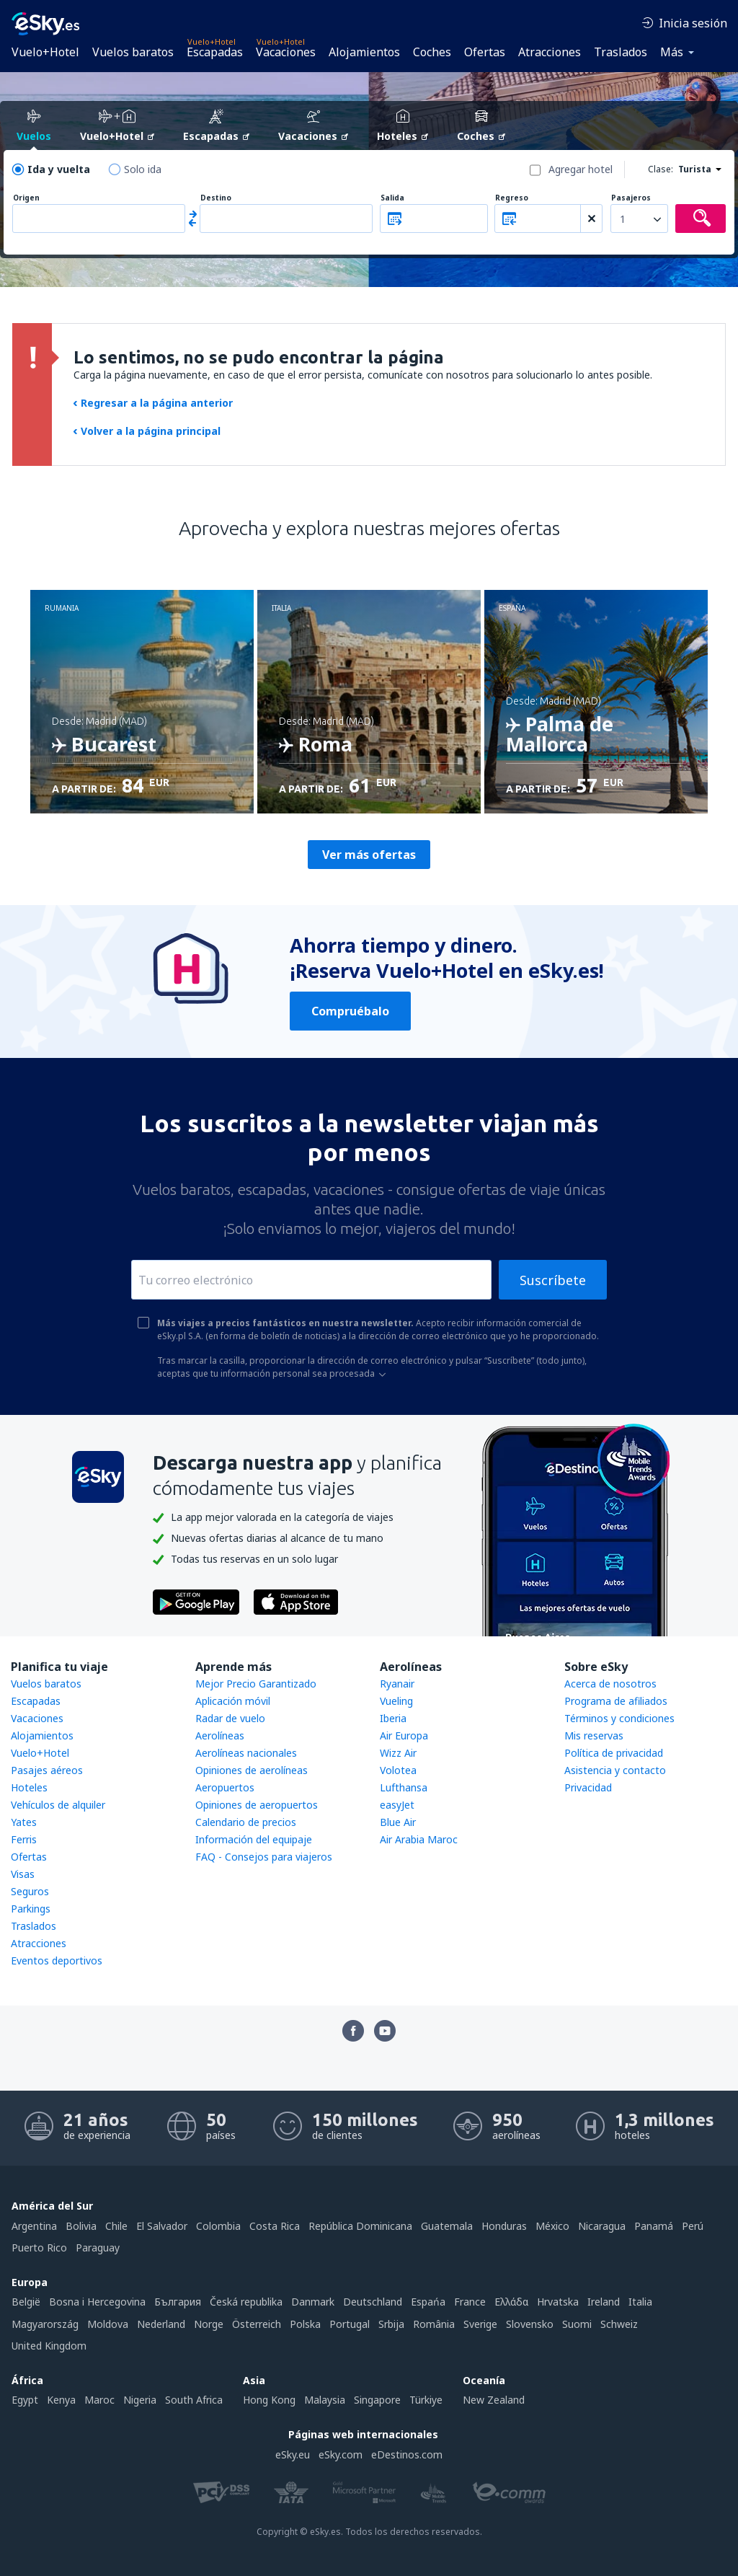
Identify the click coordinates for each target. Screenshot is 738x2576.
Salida (392, 198)
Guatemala (447, 2226)
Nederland (161, 2324)
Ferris (24, 1839)
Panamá (653, 2226)
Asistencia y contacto (615, 1770)
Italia (640, 2301)
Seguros (30, 1891)
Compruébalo (350, 1011)
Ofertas (484, 52)
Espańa (428, 2301)
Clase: (660, 169)
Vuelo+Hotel (45, 52)
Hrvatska (558, 2301)
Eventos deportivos (56, 1960)
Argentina (34, 2226)
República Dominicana (360, 2226)
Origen (26, 198)
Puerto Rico (39, 2247)
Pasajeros (631, 198)
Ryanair (397, 1683)
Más (671, 52)
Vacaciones (286, 52)
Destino (215, 198)
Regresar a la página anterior (153, 403)
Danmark (312, 2301)
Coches (432, 52)
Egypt (25, 2400)
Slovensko (530, 2324)
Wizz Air (398, 1753)
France (470, 2301)
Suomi (577, 2324)
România (434, 2324)
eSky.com (341, 2454)
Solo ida (142, 169)
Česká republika (246, 2301)
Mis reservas (593, 1735)
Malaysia (324, 2400)
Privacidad (588, 1787)
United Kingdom (49, 2345)
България (177, 2301)
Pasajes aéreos (47, 1770)
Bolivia (81, 2226)
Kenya (61, 2400)
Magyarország (45, 2324)
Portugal (349, 2324)
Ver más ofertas (369, 855)
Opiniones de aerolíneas (251, 1770)
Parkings (30, 1908)
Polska (305, 2324)
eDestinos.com (407, 2454)
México (552, 2226)
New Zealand (494, 2400)
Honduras (504, 2226)
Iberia (393, 1718)
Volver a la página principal (147, 431)
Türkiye (426, 2400)
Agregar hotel (580, 169)
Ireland (603, 2301)
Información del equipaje (253, 1839)
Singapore (377, 2400)
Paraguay (98, 2247)
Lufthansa (403, 1787)
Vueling (396, 1701)
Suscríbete (553, 1280)
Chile (116, 2226)
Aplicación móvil (232, 1701)
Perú (692, 2226)
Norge (208, 2324)
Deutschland (372, 2301)
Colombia (218, 2226)
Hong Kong (269, 2400)
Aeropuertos (224, 1787)
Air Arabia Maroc (419, 1839)
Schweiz (619, 2324)
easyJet (397, 1805)
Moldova (107, 2324)
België (26, 2301)
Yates (24, 1822)
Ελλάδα (511, 2301)
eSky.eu (292, 2454)
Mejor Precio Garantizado (255, 1683)
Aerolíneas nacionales (246, 1753)
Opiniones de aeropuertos (256, 1805)
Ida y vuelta (58, 169)
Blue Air (398, 1822)
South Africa (194, 2400)
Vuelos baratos (133, 52)
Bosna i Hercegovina (97, 2301)
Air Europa (404, 1735)
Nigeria (139, 2400)
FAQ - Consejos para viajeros (263, 1856)
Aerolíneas (219, 1735)
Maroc (99, 2400)
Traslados (620, 52)
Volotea (398, 1770)
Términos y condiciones (619, 1718)
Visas (23, 1874)
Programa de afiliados (615, 1701)
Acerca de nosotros (610, 1683)
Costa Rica (274, 2226)
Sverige (480, 2324)
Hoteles (29, 1787)
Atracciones (549, 52)
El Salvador (161, 2226)
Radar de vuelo (230, 1718)
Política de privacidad (613, 1753)
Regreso (511, 198)
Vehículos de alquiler (58, 1805)
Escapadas (215, 52)
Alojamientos (364, 52)
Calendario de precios (245, 1822)
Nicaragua (602, 2226)
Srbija (391, 2324)
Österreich (256, 2324)
